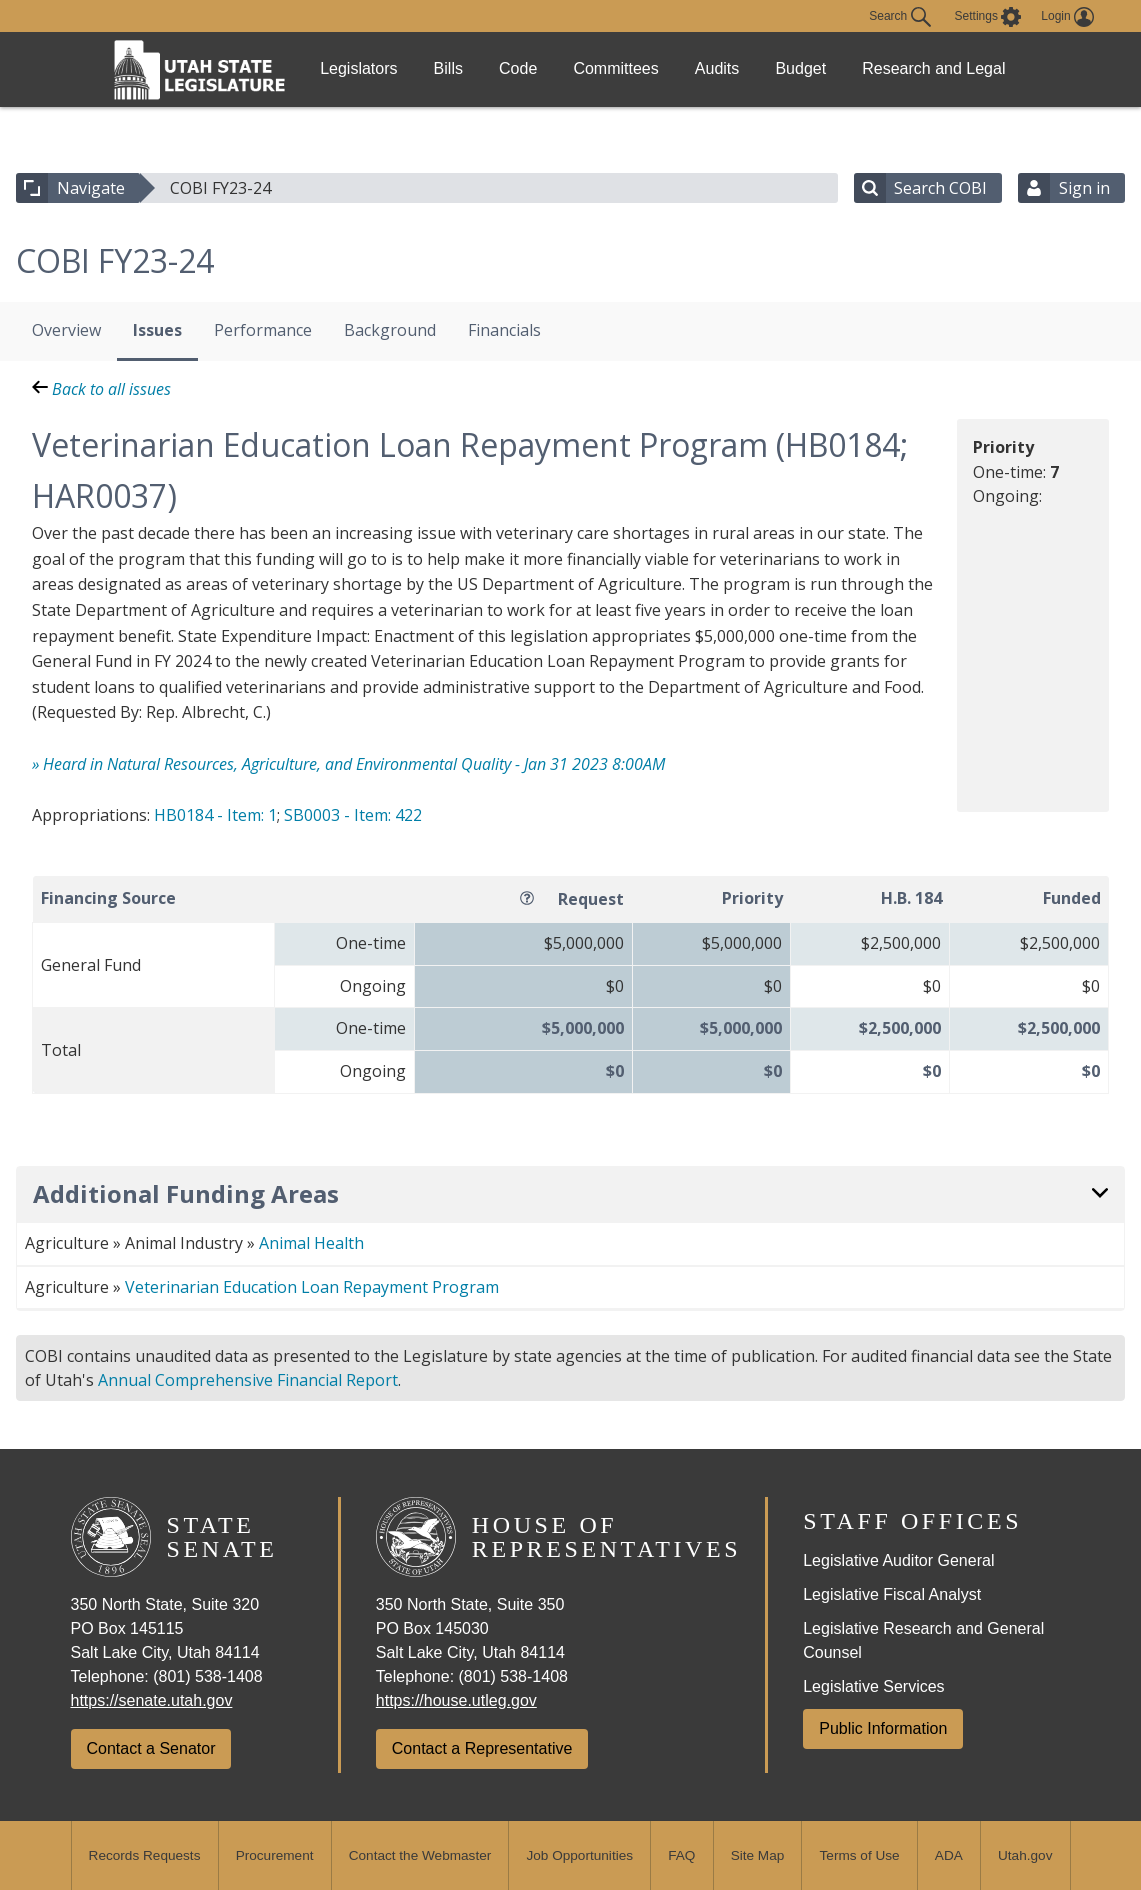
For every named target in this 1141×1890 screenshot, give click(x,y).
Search (899, 17)
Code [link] (553, 68)
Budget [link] (877, 68)
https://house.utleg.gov (456, 1700)
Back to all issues (101, 389)
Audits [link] (779, 68)
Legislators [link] (365, 68)
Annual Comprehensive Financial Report (248, 1380)
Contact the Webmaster (420, 1855)
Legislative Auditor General (898, 1560)
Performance (263, 330)
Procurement (275, 1855)
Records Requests (145, 1855)
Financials (504, 330)
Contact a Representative (482, 1748)
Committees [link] (664, 68)
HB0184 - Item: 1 (215, 815)
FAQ (681, 1855)
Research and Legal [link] (987, 69)
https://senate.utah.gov (152, 1700)
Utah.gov (1025, 1855)
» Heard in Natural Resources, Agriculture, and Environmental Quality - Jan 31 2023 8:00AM (348, 764)
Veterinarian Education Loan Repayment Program (312, 1287)
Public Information (883, 1728)
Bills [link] (468, 68)
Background (390, 330)
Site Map (758, 1855)
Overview (66, 330)
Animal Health (311, 1243)
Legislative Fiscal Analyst (892, 1594)
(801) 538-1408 (207, 1676)
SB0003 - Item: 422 (353, 815)
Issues (157, 330)
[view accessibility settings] (988, 17)
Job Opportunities (579, 1855)
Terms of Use (860, 1855)
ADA (949, 1855)
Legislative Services (873, 1686)
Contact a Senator (151, 1748)
